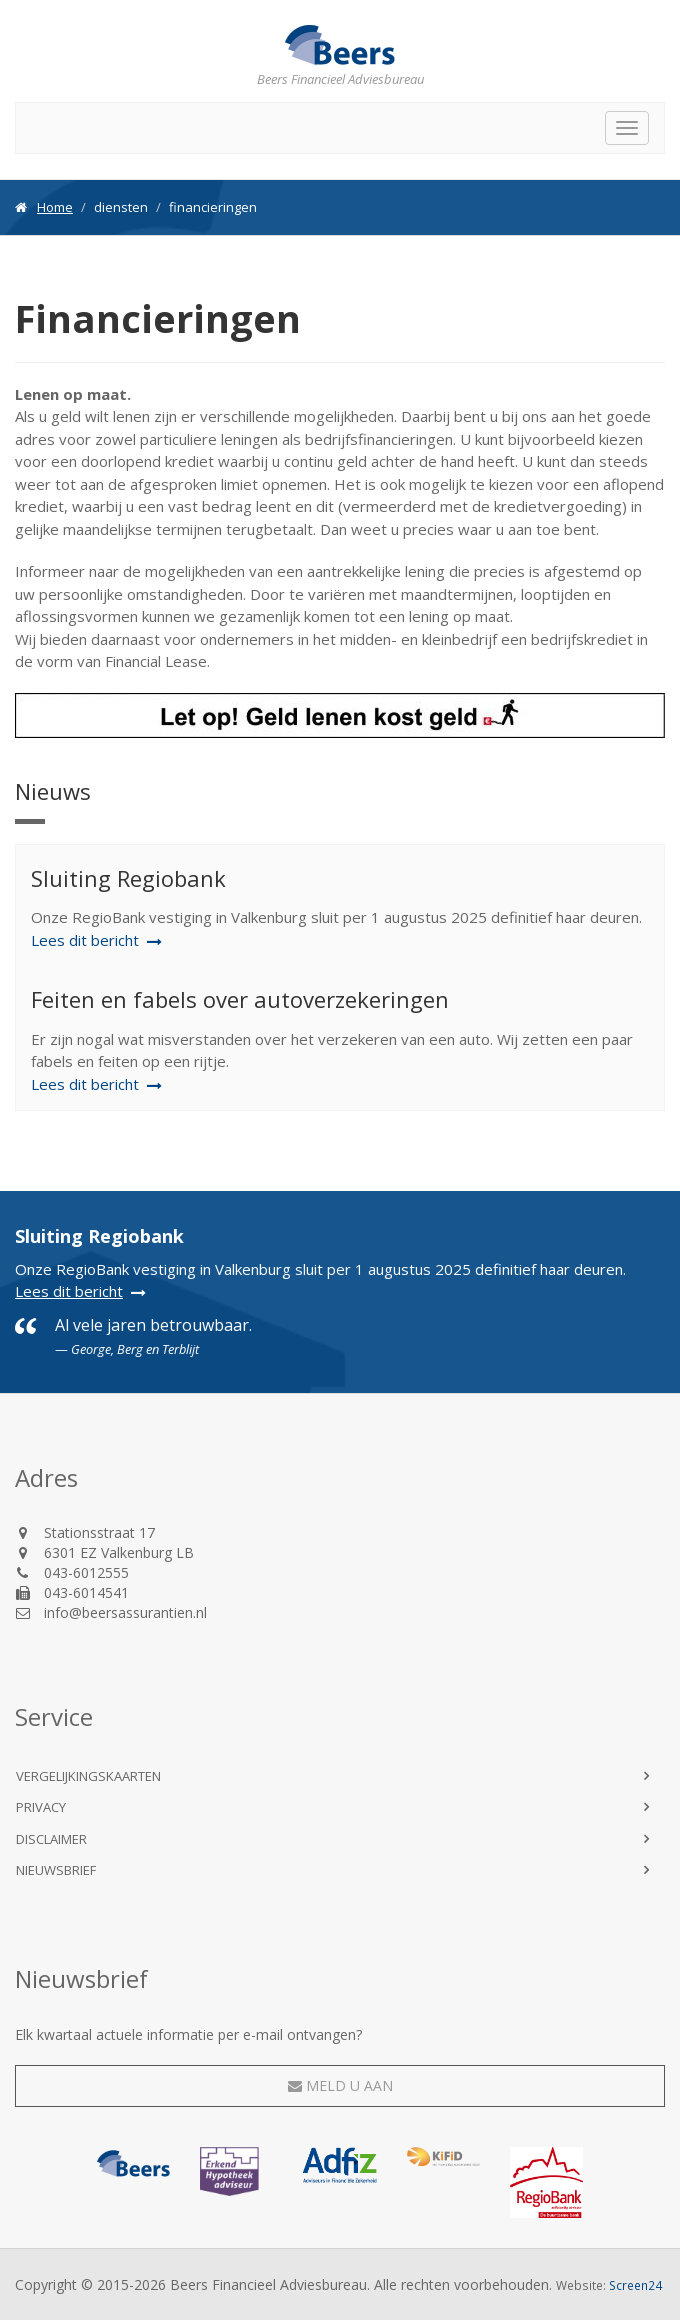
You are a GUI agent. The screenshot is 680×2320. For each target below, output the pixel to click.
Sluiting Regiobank (128, 878)
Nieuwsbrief (56, 1870)
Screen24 (635, 2285)
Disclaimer (51, 1839)
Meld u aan (340, 2085)
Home (55, 207)
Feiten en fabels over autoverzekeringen (240, 999)
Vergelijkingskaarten (88, 1776)
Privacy (41, 1807)
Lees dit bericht (69, 1291)
